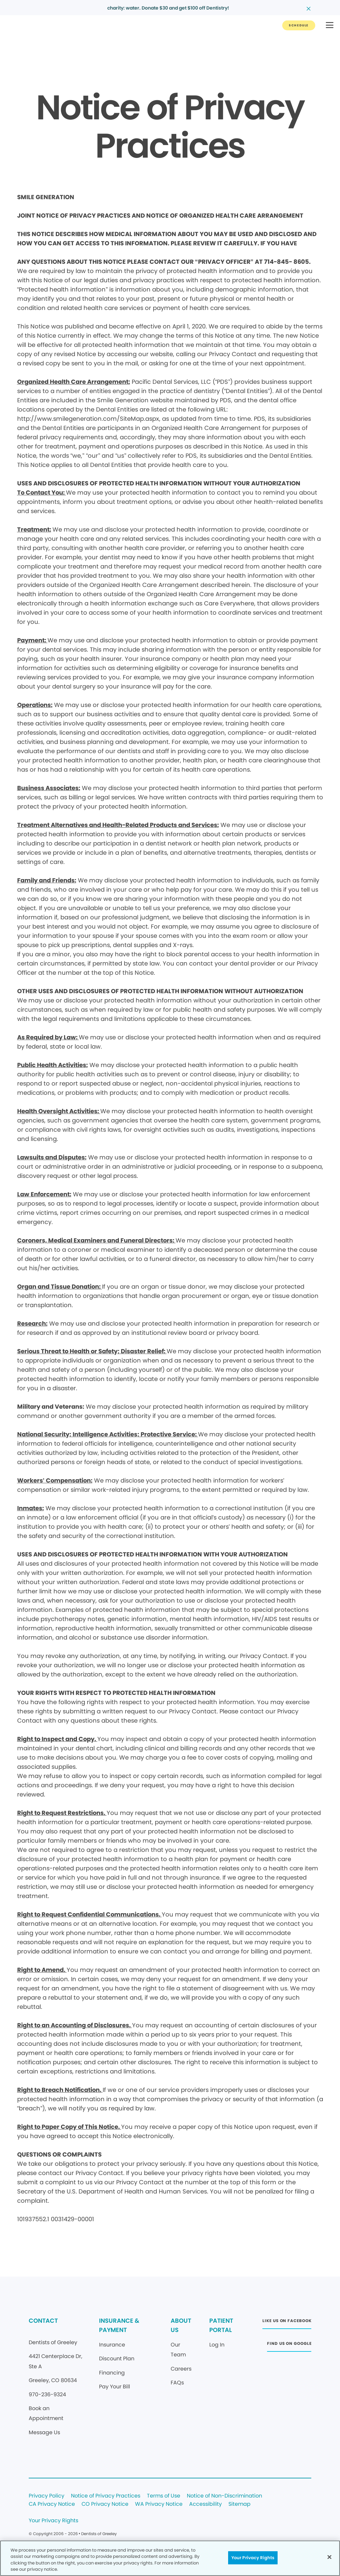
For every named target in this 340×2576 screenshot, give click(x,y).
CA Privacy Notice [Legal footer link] (52, 2504)
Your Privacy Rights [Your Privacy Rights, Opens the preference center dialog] (252, 2558)
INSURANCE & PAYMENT (119, 2325)
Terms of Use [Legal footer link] (163, 2496)
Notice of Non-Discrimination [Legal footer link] (224, 2496)
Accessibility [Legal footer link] (205, 2504)
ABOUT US (181, 2325)
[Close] (329, 2557)
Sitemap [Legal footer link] (239, 2504)
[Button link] (298, 25)
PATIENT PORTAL (221, 2325)
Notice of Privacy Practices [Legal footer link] (105, 2496)
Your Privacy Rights (53, 2520)
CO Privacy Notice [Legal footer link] (105, 2504)
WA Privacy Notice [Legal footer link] (159, 2504)
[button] (329, 25)
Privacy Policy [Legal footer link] (46, 2496)
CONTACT (43, 2320)
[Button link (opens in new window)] (286, 2322)
